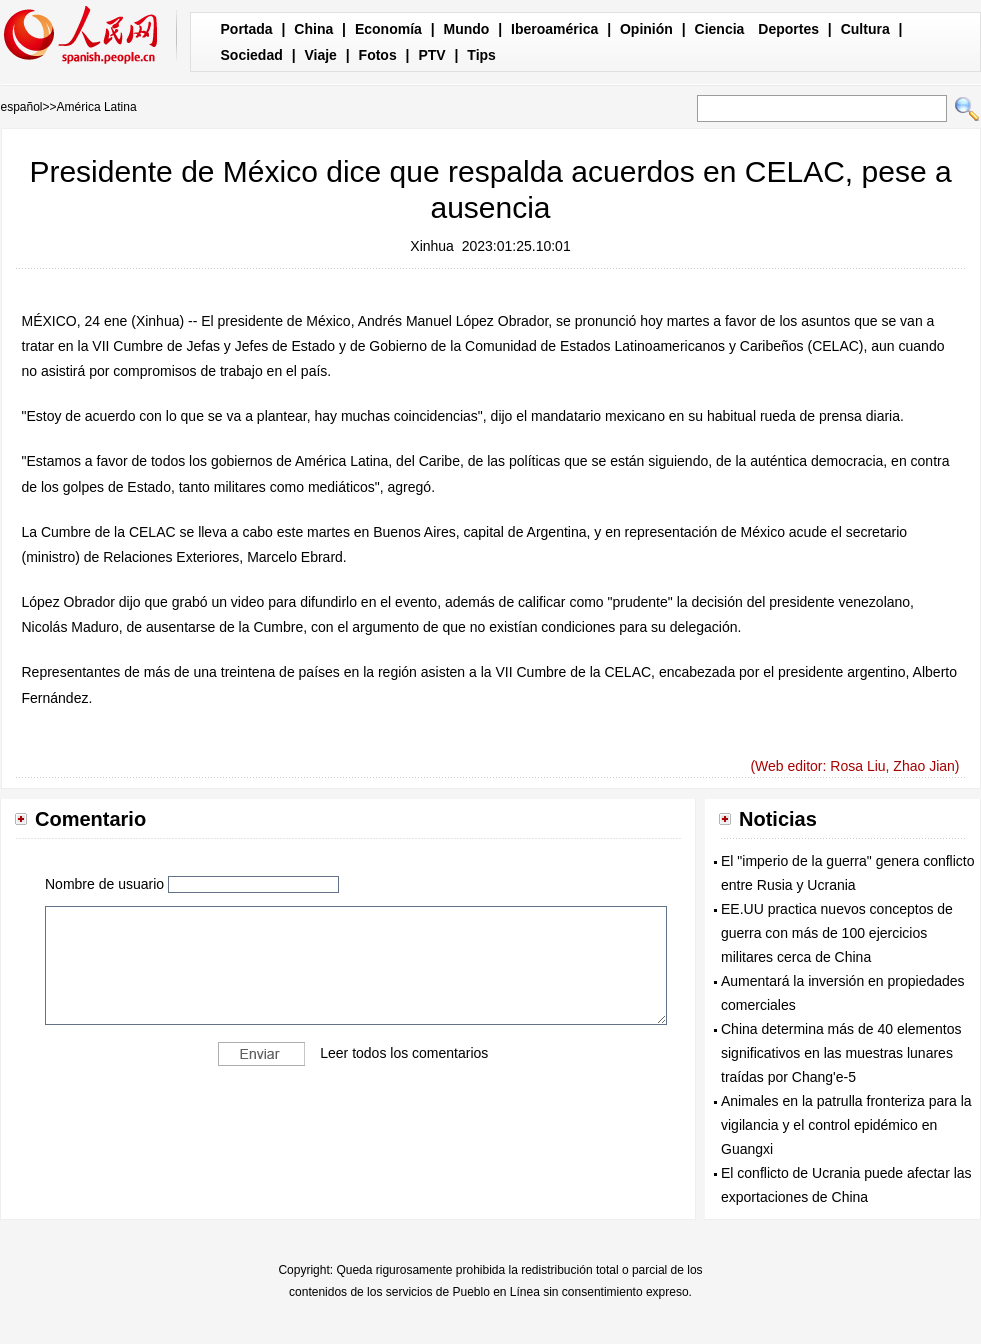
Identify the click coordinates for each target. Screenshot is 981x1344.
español (22, 107)
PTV (431, 55)
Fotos (378, 55)
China (313, 29)
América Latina (97, 107)
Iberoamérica (554, 29)
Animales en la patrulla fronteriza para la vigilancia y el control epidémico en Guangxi (846, 1125)
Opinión (646, 29)
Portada (247, 29)
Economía (388, 29)
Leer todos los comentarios (404, 1052)
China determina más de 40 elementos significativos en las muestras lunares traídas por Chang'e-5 (841, 1053)
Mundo (467, 29)
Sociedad (252, 55)
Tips (481, 55)
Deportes (788, 29)
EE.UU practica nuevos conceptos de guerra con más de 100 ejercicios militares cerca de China (837, 933)
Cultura (865, 29)
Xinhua (432, 246)
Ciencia (720, 29)
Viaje (320, 55)
